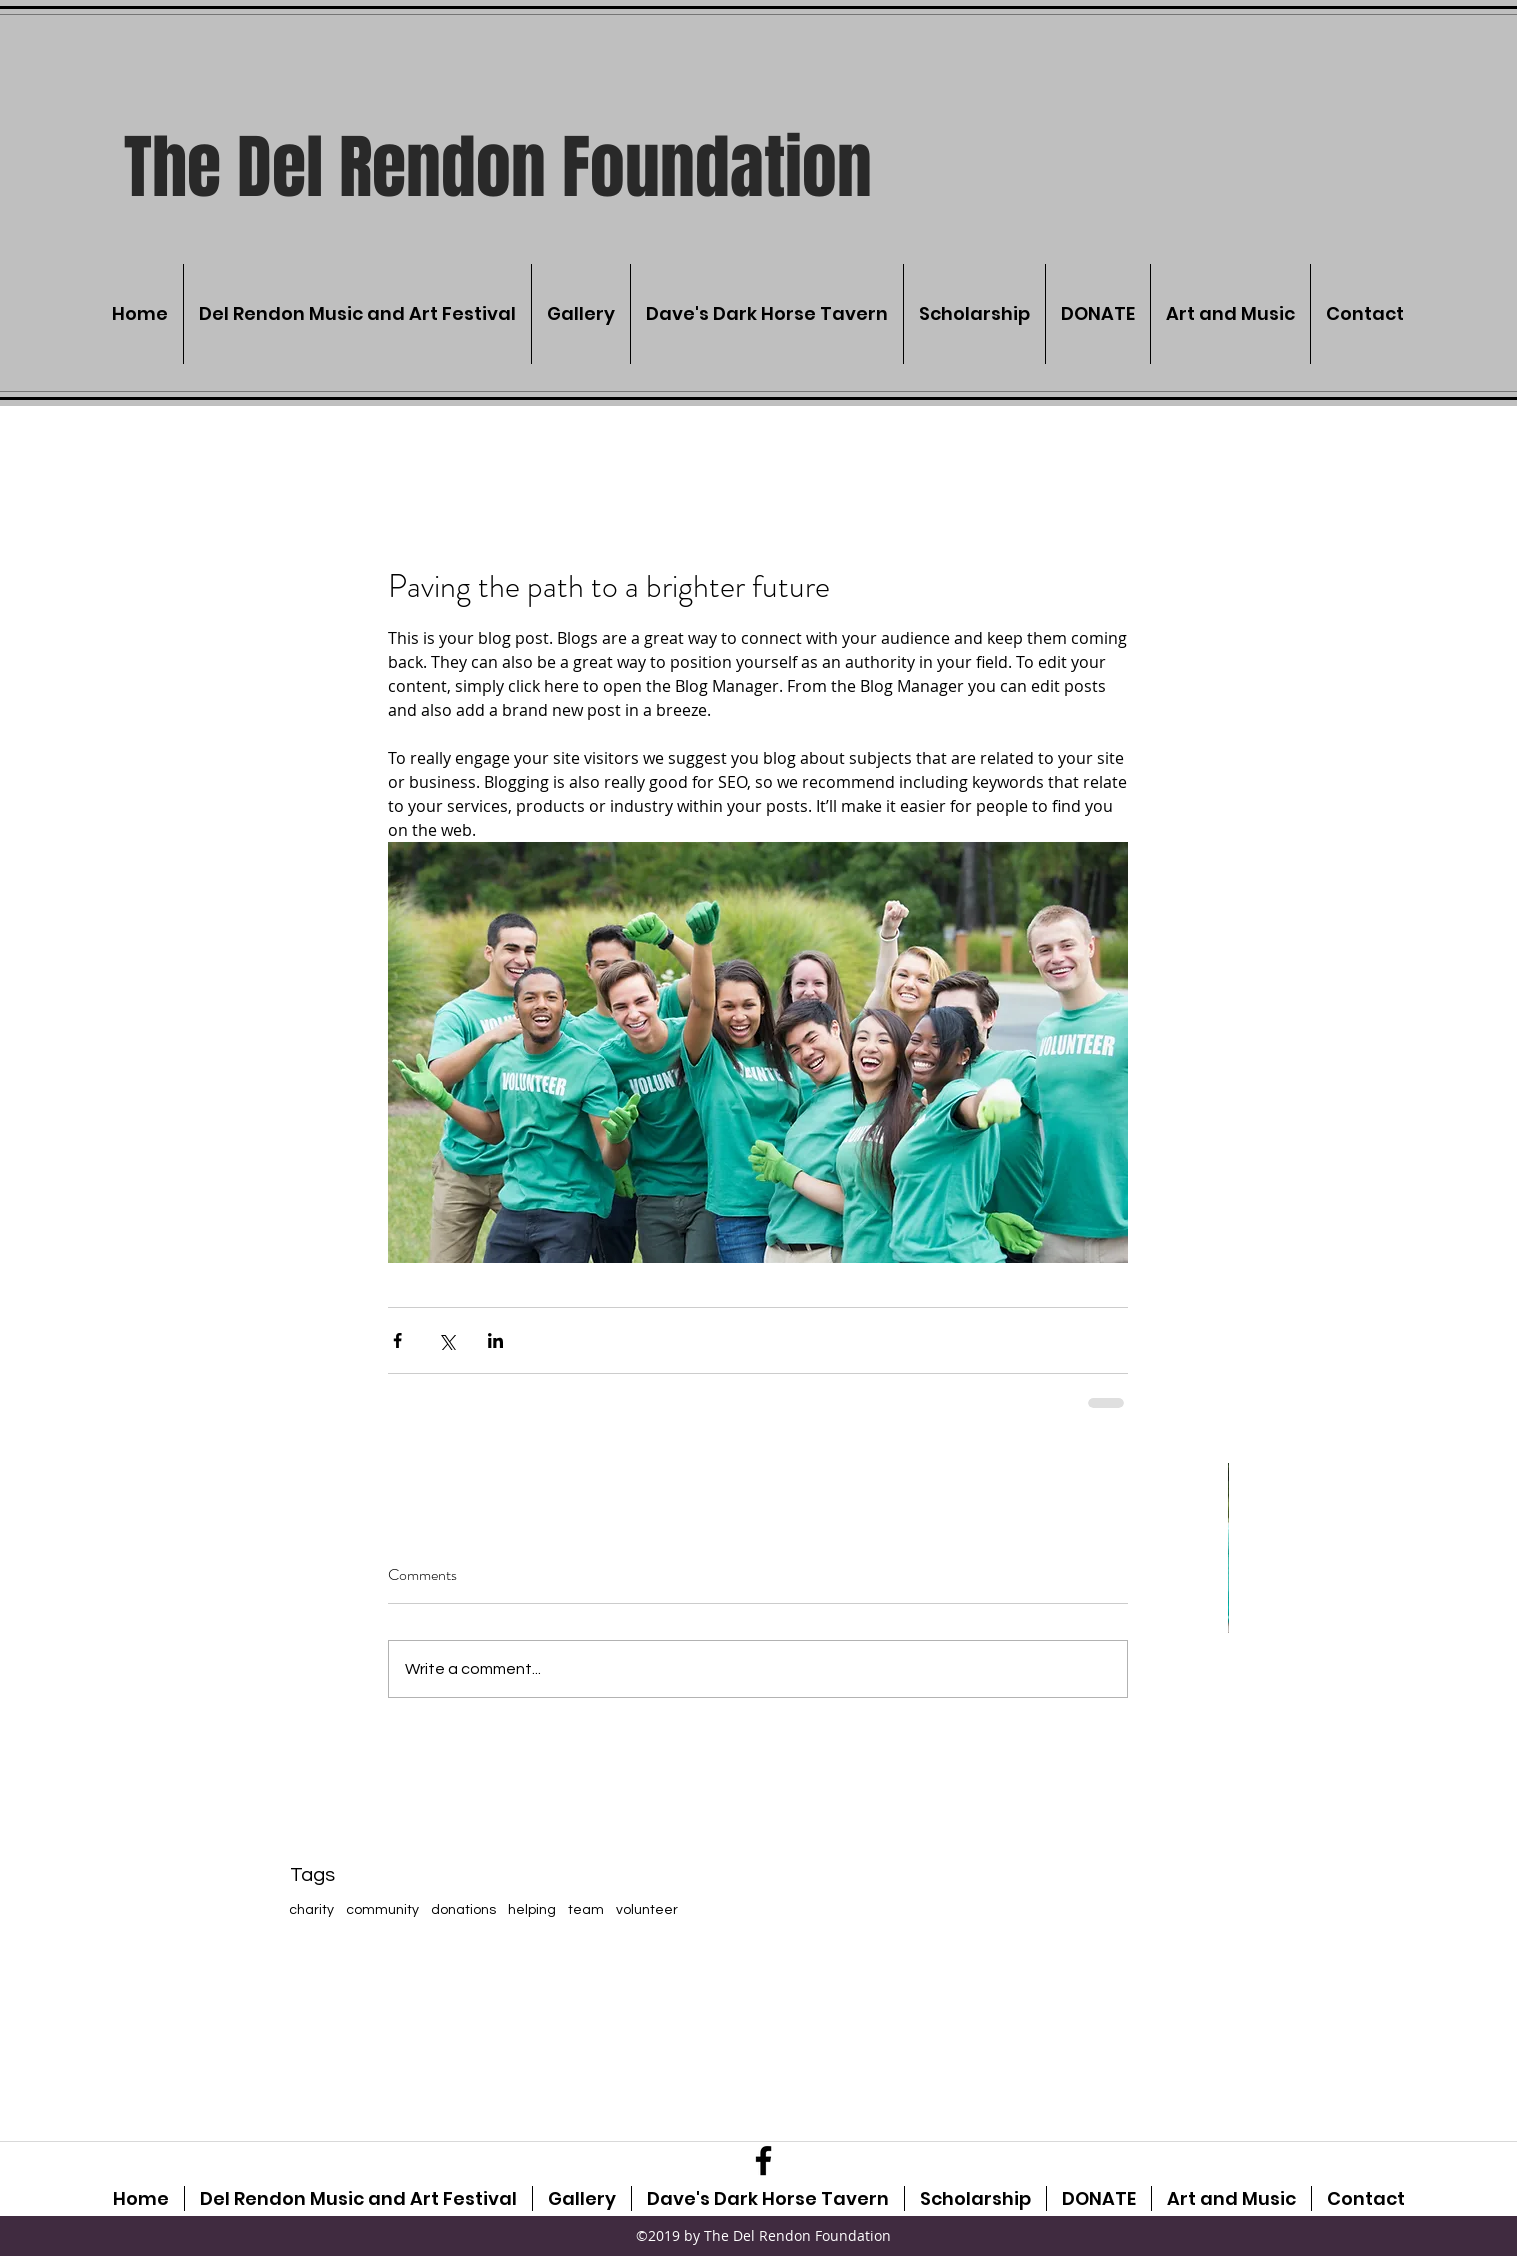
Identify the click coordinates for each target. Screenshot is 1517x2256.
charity (311, 1910)
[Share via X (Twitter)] (446, 1340)
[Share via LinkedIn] (495, 1340)
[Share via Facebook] (397, 1340)
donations (463, 1910)
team (586, 1910)
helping (532, 1910)
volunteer (647, 1910)
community (382, 1910)
